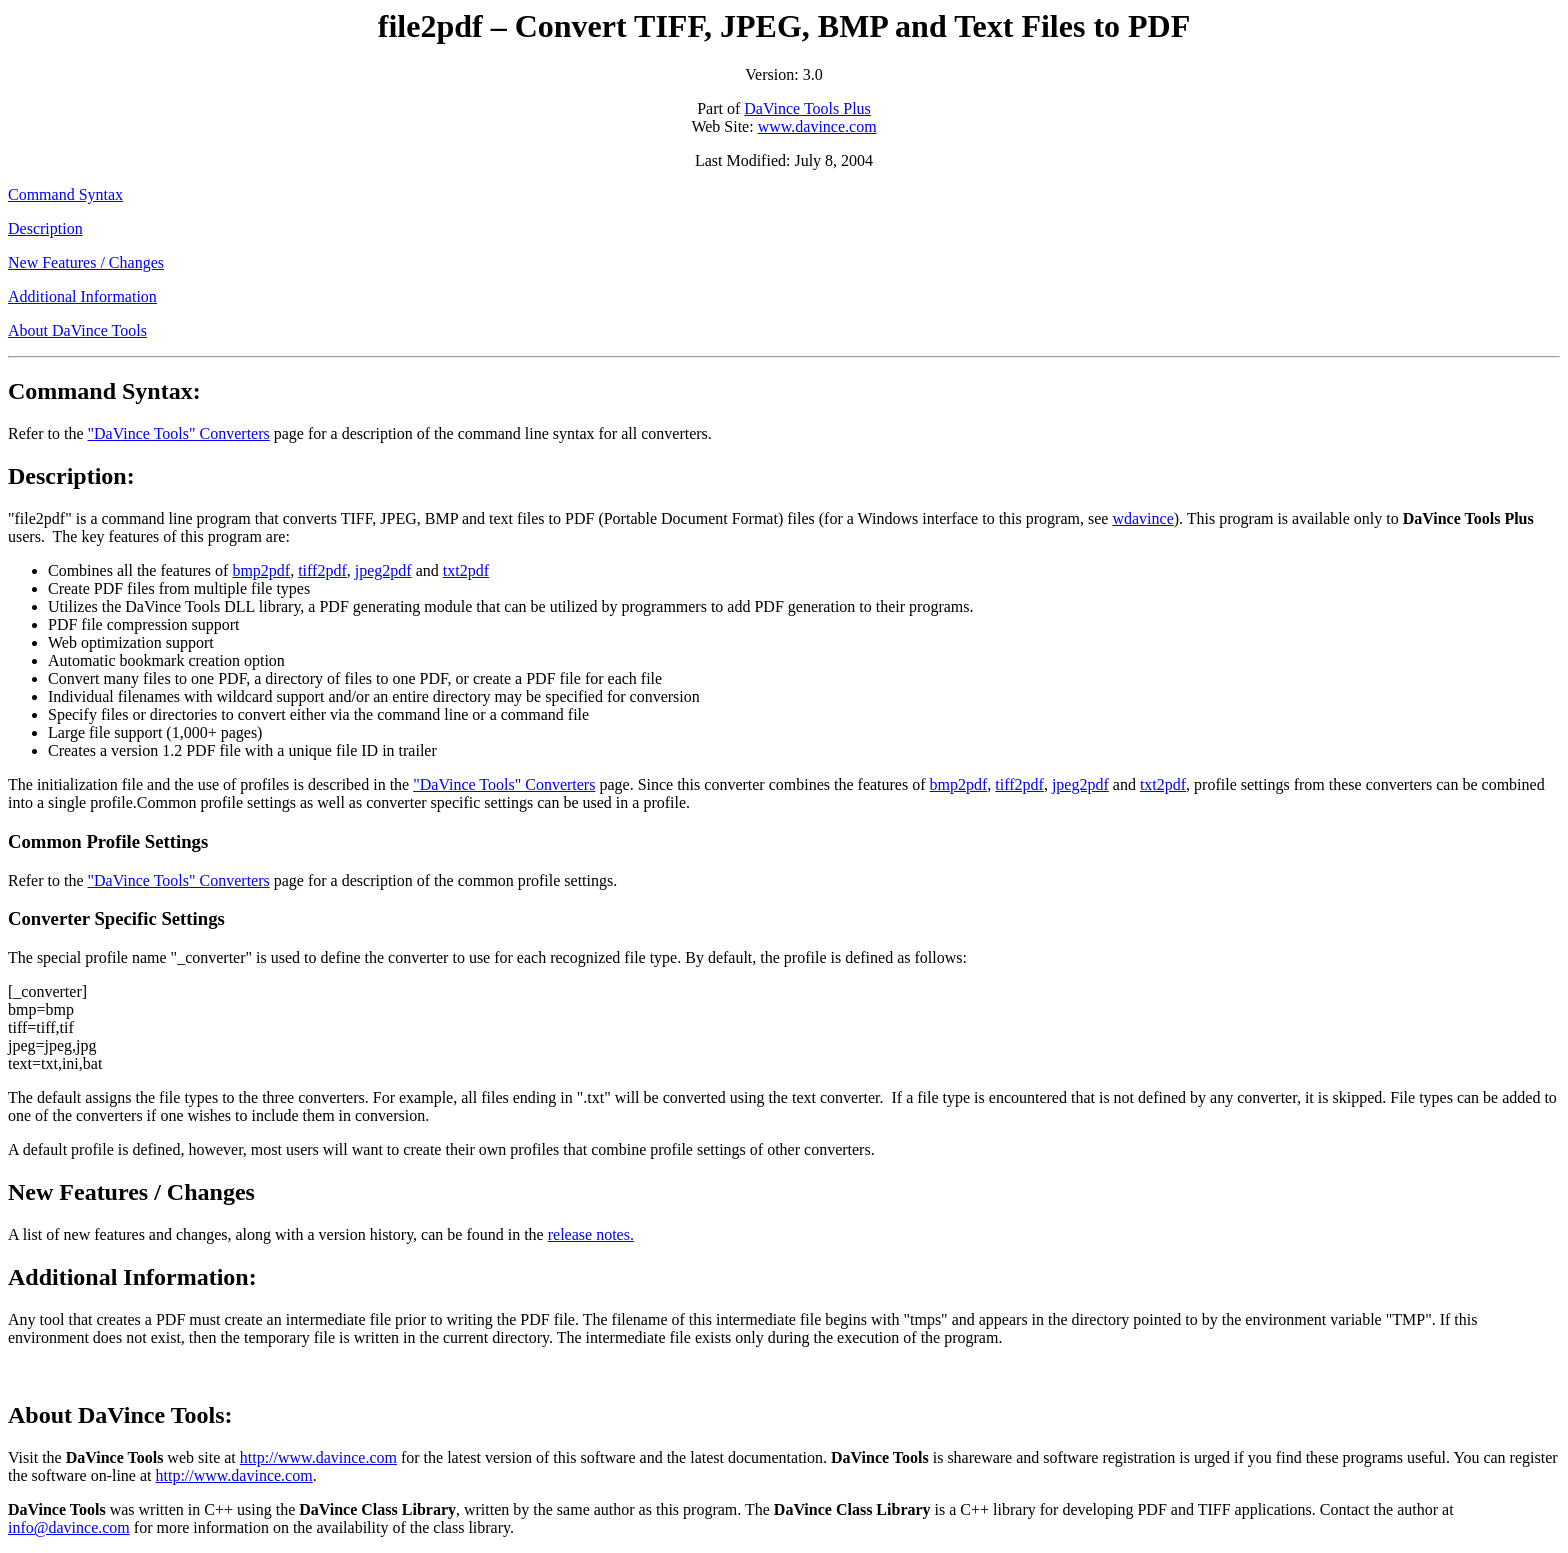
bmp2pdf (261, 570)
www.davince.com (817, 126)
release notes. (591, 1234)
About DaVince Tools (77, 330)
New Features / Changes (86, 262)
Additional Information (82, 296)
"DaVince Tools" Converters (179, 433)
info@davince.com (69, 1527)
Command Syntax (65, 194)
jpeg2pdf (383, 570)
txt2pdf (466, 570)
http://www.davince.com (318, 1457)
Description (45, 228)
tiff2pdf (322, 570)
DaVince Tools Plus (807, 108)
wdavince (1142, 518)
